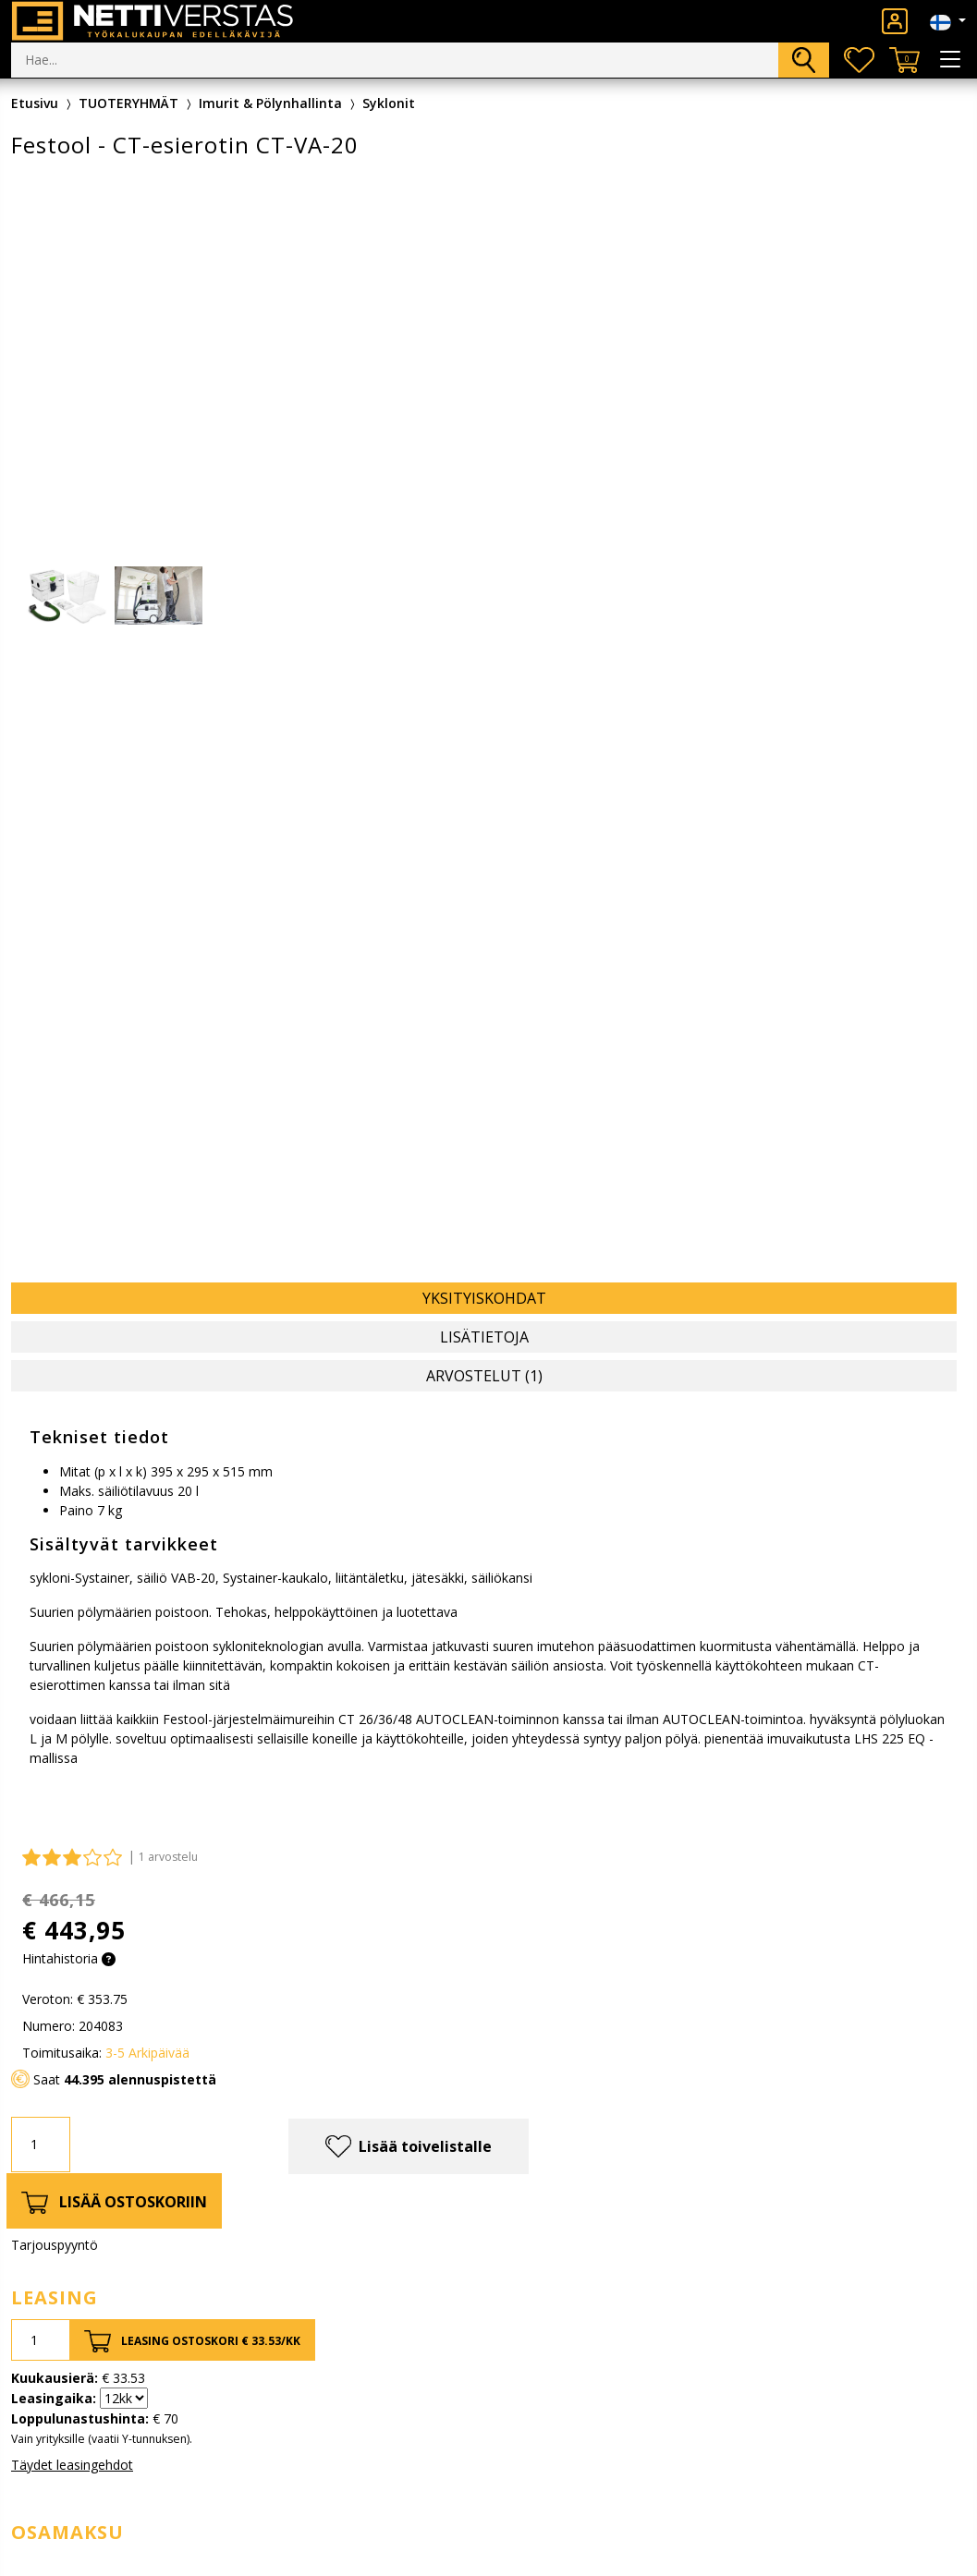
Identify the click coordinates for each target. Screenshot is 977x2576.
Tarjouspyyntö (54, 2245)
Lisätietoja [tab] (484, 1337)
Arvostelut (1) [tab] (484, 1376)
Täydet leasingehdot (72, 2464)
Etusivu (34, 103)
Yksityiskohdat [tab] (484, 1298)
